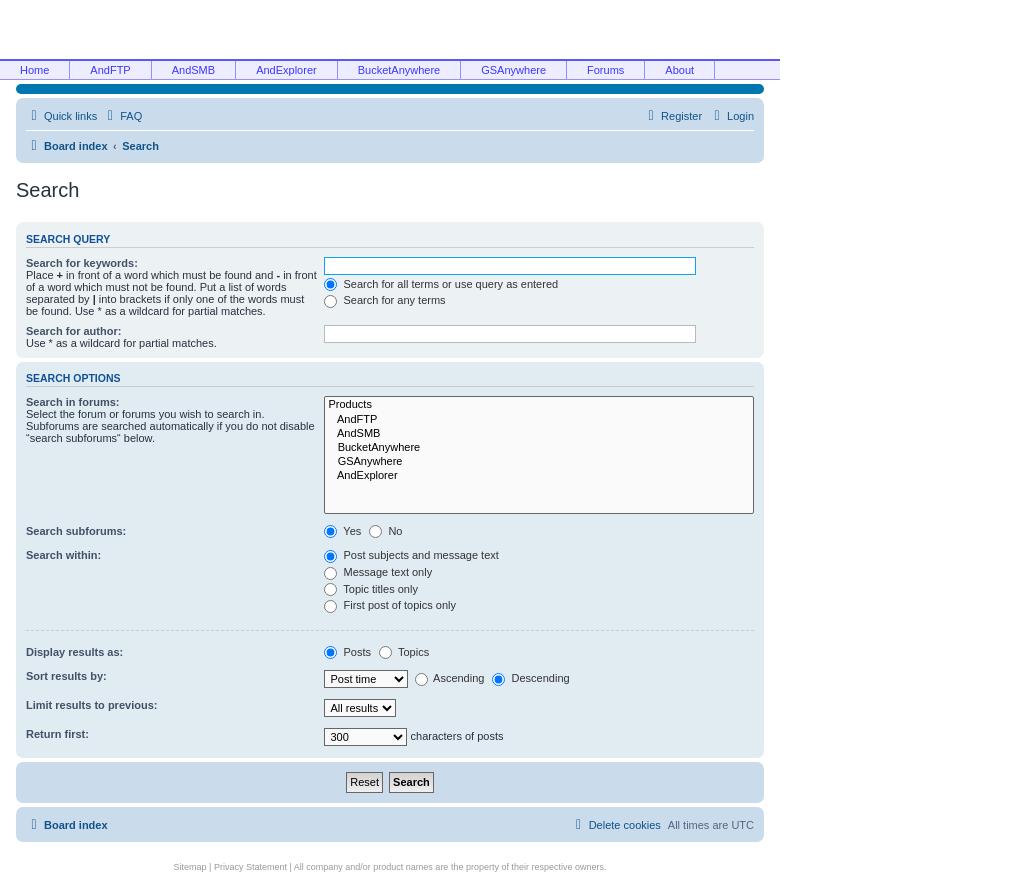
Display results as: (74, 652)
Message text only (378, 572)
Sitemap (190, 867)
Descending (530, 678)
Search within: (63, 555)
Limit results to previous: (91, 705)
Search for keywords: (82, 263)
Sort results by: (66, 676)
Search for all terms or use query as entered (441, 284)
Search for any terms (384, 300)
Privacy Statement (250, 867)
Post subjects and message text (411, 555)
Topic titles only (370, 589)
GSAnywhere (513, 70)
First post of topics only (390, 605)
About (679, 70)
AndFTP (110, 70)
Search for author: (73, 331)
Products (539, 405)
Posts (347, 652)
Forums (605, 70)
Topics (404, 652)
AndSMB (193, 70)
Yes (342, 531)
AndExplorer (286, 70)
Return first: (57, 734)
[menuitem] (122, 116)
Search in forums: (73, 402)
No (385, 531)
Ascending (450, 678)
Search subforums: (76, 531)
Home (34, 70)
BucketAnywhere (399, 70)
